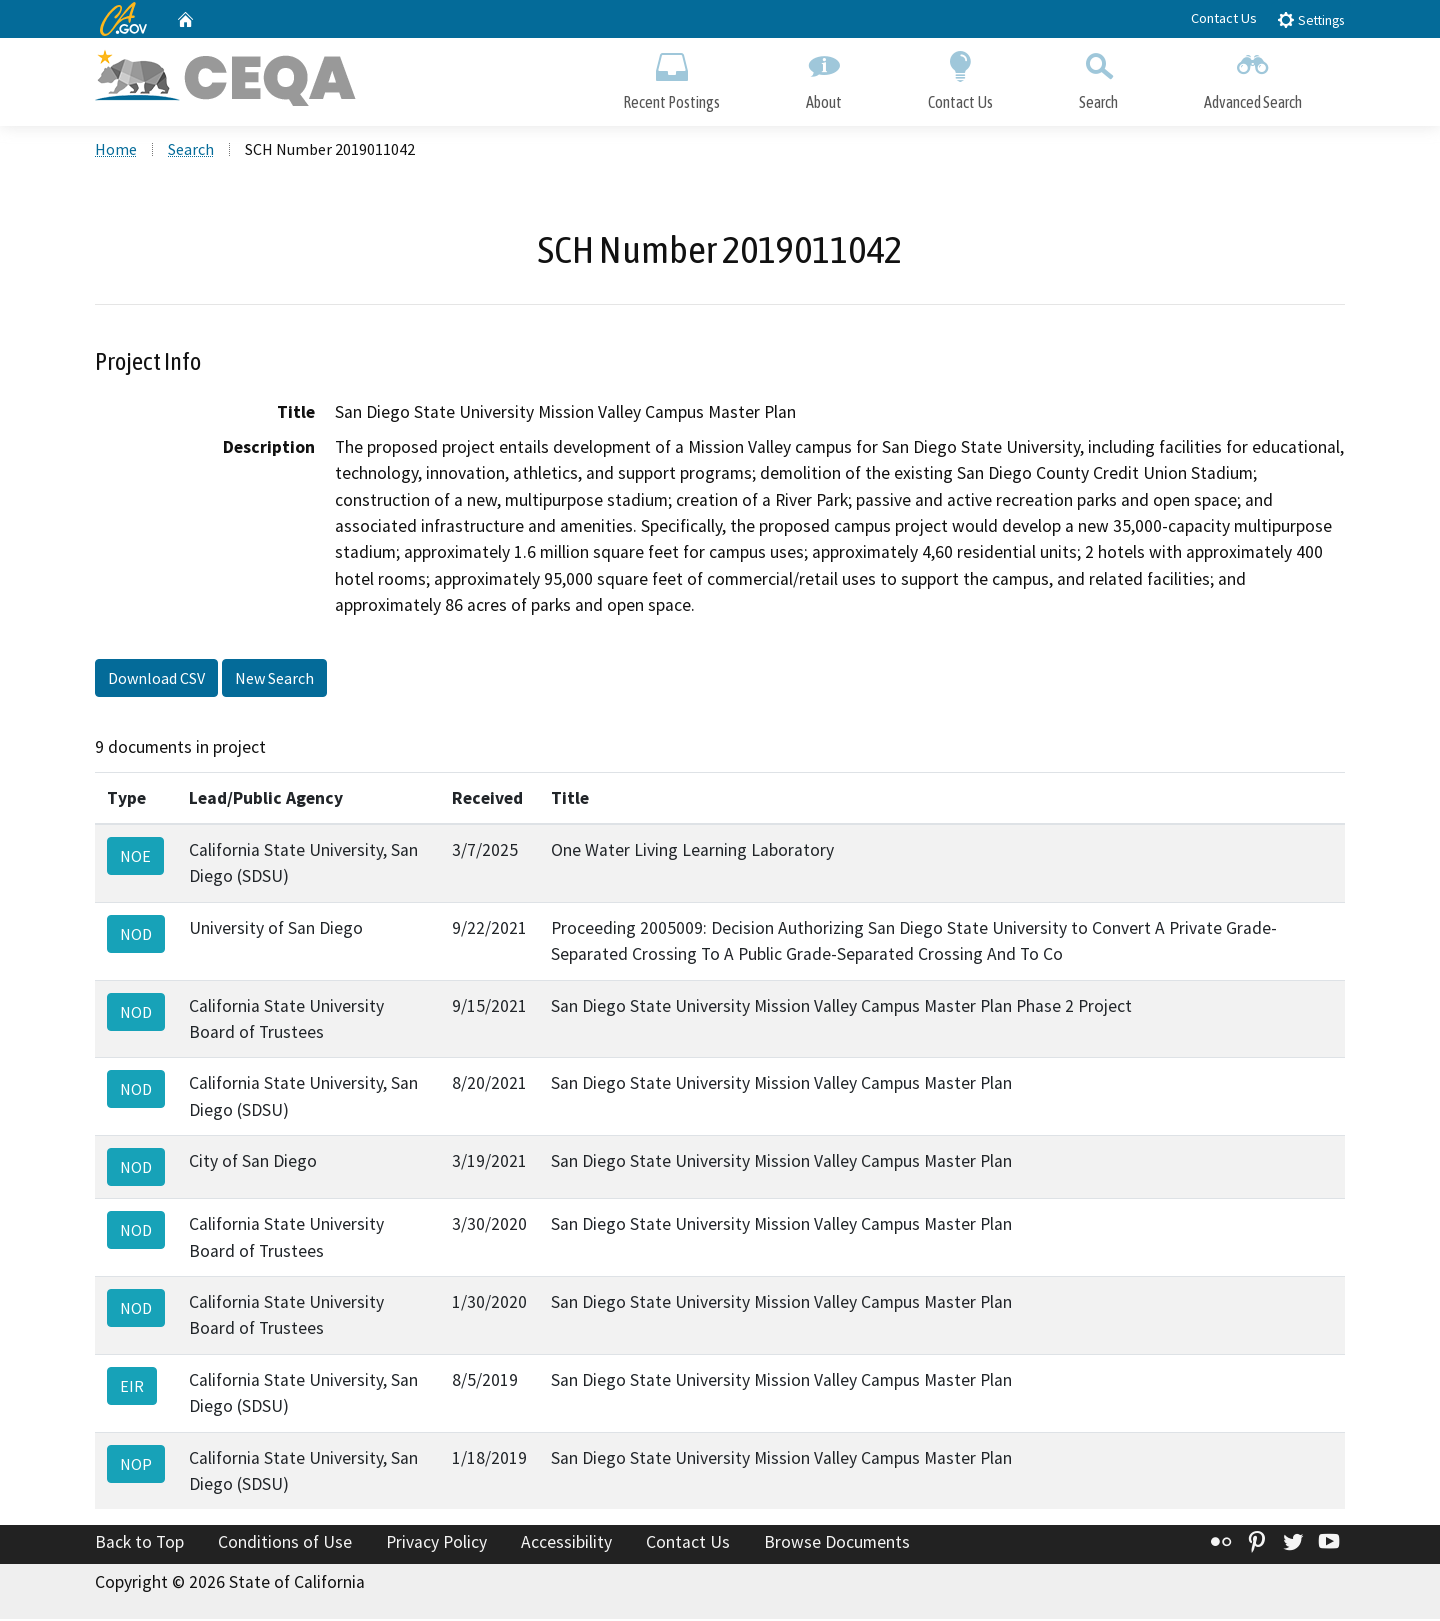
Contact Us (1224, 18)
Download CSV (156, 680)
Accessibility (566, 1545)
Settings (1310, 19)
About (824, 77)
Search (1098, 77)
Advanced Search (1253, 77)
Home (116, 151)
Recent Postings (671, 77)
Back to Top (139, 1545)
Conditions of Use (285, 1545)
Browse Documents (837, 1545)
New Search (274, 680)
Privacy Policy (436, 1545)
